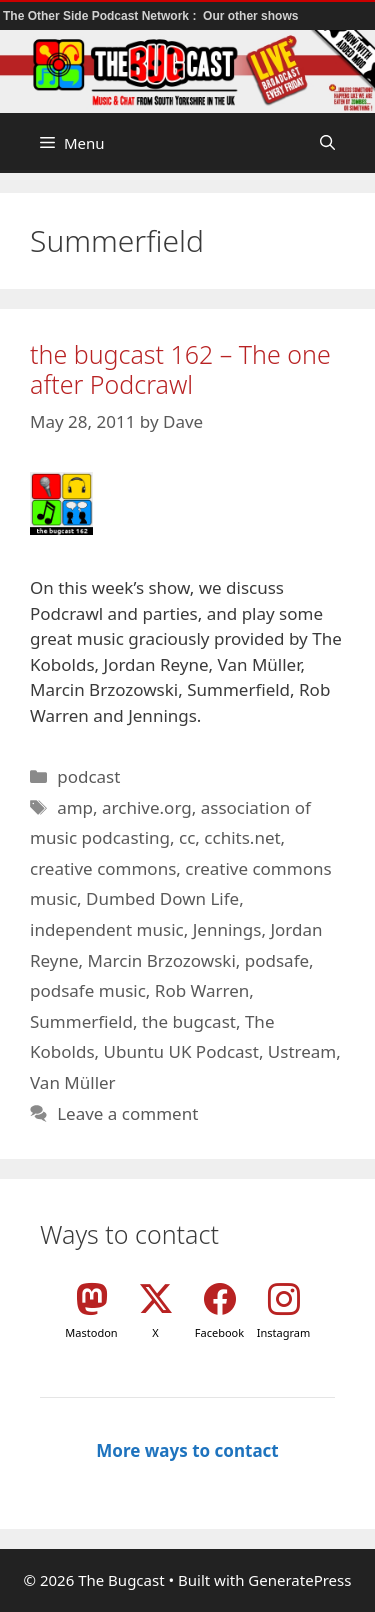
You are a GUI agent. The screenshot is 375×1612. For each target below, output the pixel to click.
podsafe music (88, 990)
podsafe (277, 960)
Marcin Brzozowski (162, 960)
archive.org (147, 807)
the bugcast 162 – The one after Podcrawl (180, 369)
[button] (327, 143)
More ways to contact (187, 1450)
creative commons (103, 868)
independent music (107, 929)
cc (187, 837)
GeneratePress (299, 1580)
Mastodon (91, 1332)
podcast (88, 776)
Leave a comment (127, 1113)
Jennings (227, 929)
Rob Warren (202, 990)
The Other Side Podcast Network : (101, 16)
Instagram (283, 1332)
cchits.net (242, 837)
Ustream (302, 1051)
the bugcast (189, 1021)
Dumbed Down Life (162, 898)
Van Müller (73, 1082)
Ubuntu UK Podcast (181, 1051)
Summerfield (81, 1021)
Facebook (219, 1332)
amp (75, 807)
